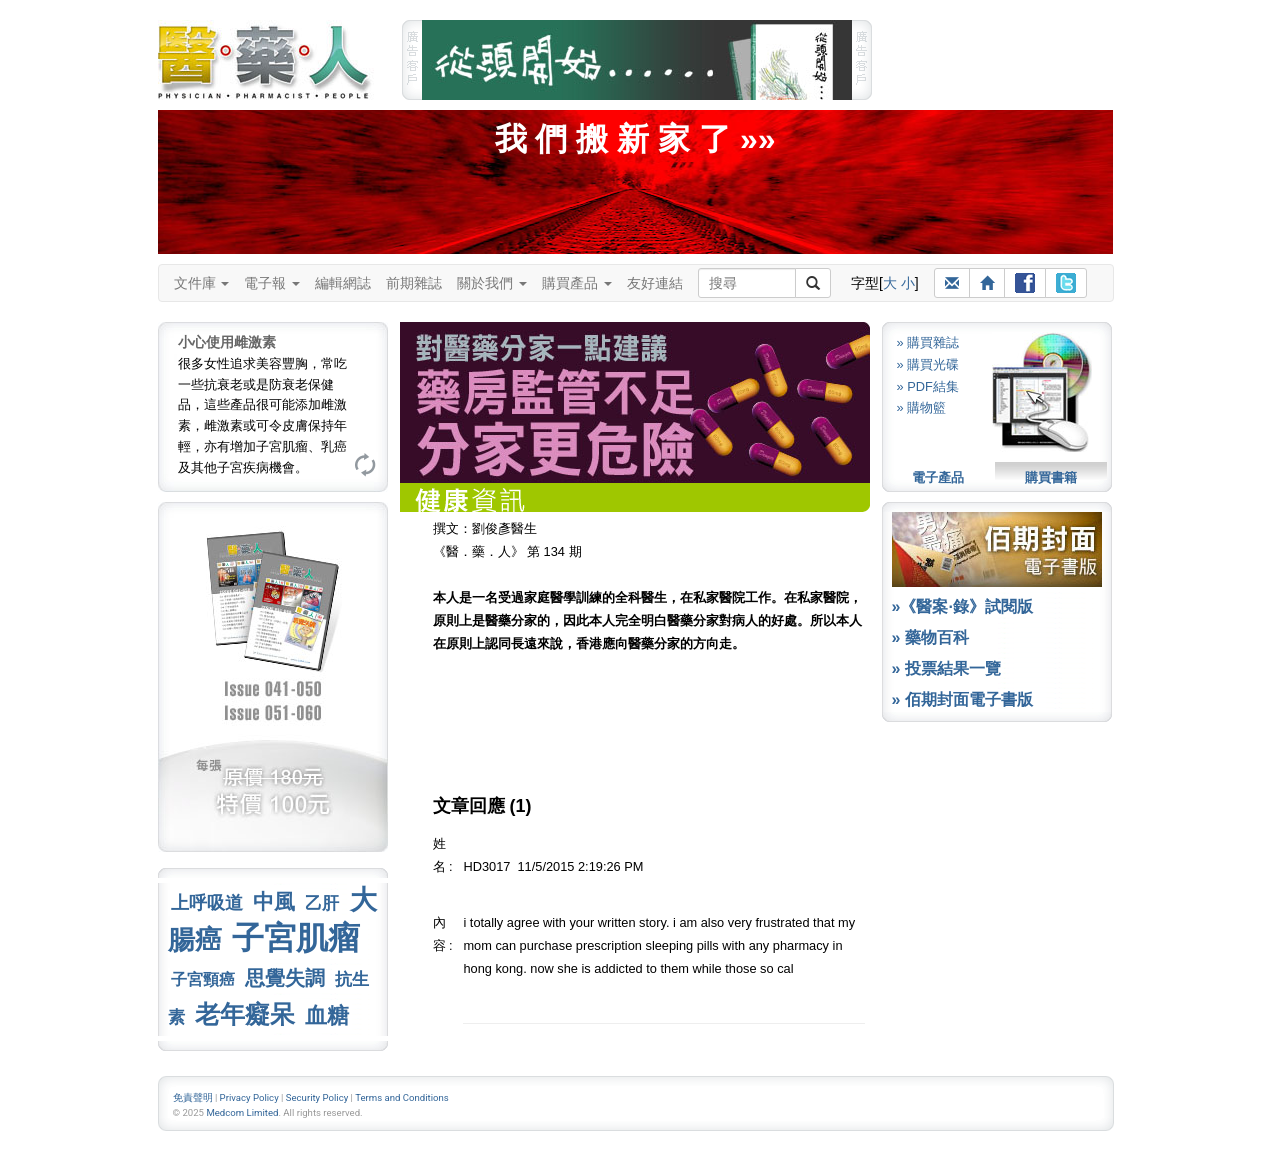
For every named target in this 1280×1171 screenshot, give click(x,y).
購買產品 (577, 283)
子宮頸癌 (203, 979)
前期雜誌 (414, 283)
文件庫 (202, 283)
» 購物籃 (922, 407)
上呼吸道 (207, 903)
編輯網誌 (343, 283)
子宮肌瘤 (296, 938)
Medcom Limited (242, 1112)
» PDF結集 (928, 386)
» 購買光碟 (928, 364)
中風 (274, 901)
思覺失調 (285, 978)
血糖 (327, 1015)
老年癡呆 (245, 1014)
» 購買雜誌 (928, 342)
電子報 (272, 283)
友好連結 (655, 283)
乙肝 (322, 903)
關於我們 (492, 283)
